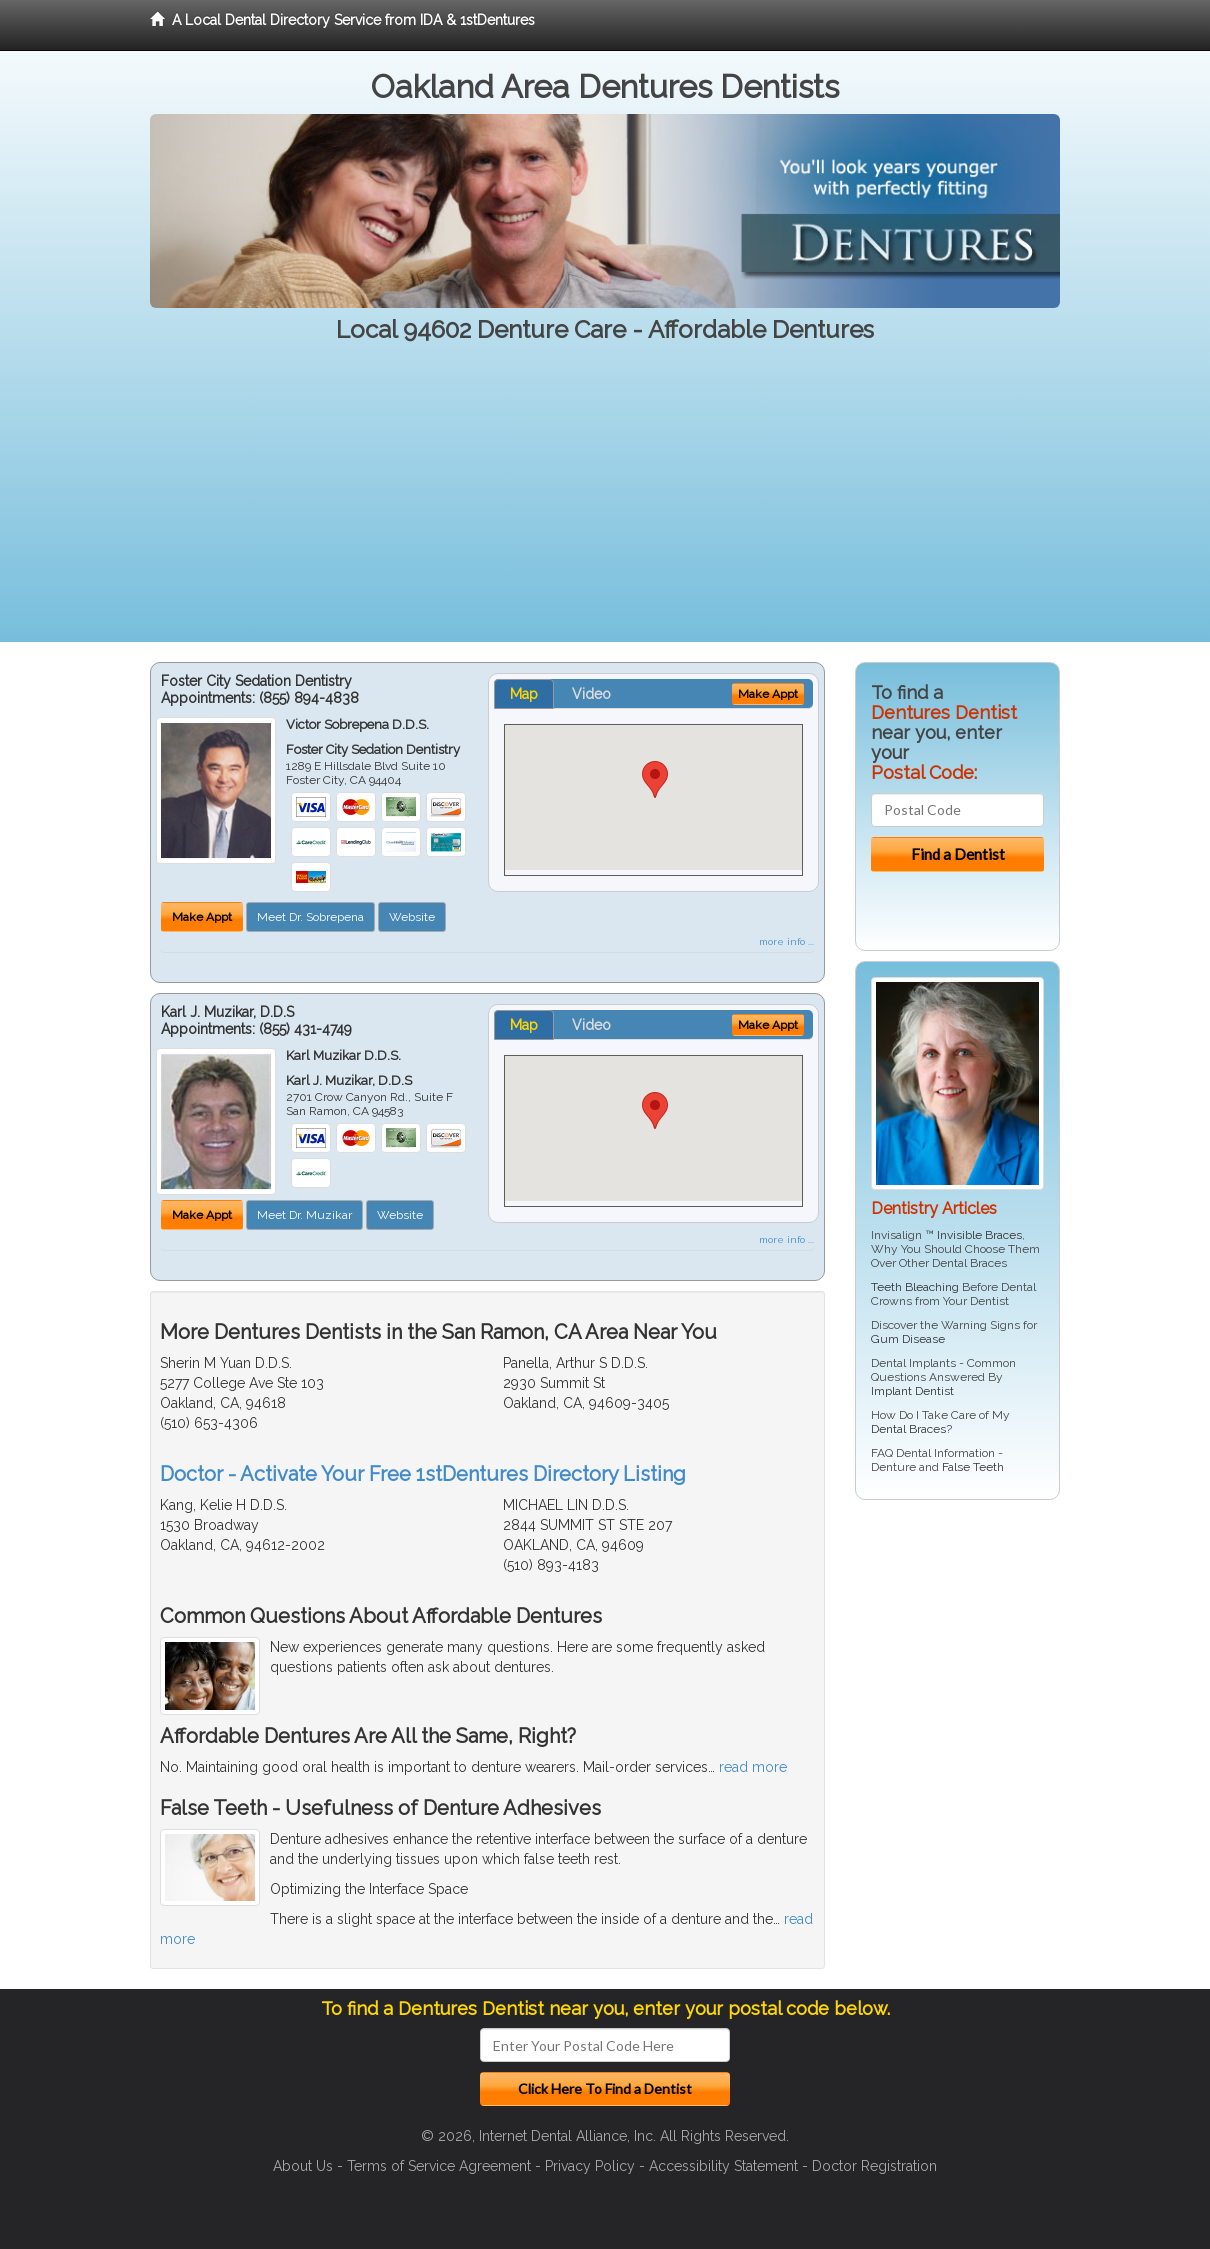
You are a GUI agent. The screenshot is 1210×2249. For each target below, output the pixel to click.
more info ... (786, 941)
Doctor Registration (874, 2166)
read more (753, 1767)
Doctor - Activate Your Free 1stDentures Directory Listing (423, 1474)
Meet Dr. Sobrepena (310, 917)
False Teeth (973, 1467)
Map (524, 694)
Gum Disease (908, 1339)
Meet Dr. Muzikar (304, 1215)
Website (412, 917)
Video (591, 694)
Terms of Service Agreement (439, 2166)
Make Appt (202, 917)
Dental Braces (908, 1429)
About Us (303, 2166)
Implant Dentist (912, 1391)
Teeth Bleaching (915, 1287)
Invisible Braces (979, 1235)
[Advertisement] (605, 502)
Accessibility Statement (723, 2166)
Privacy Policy (590, 2166)
